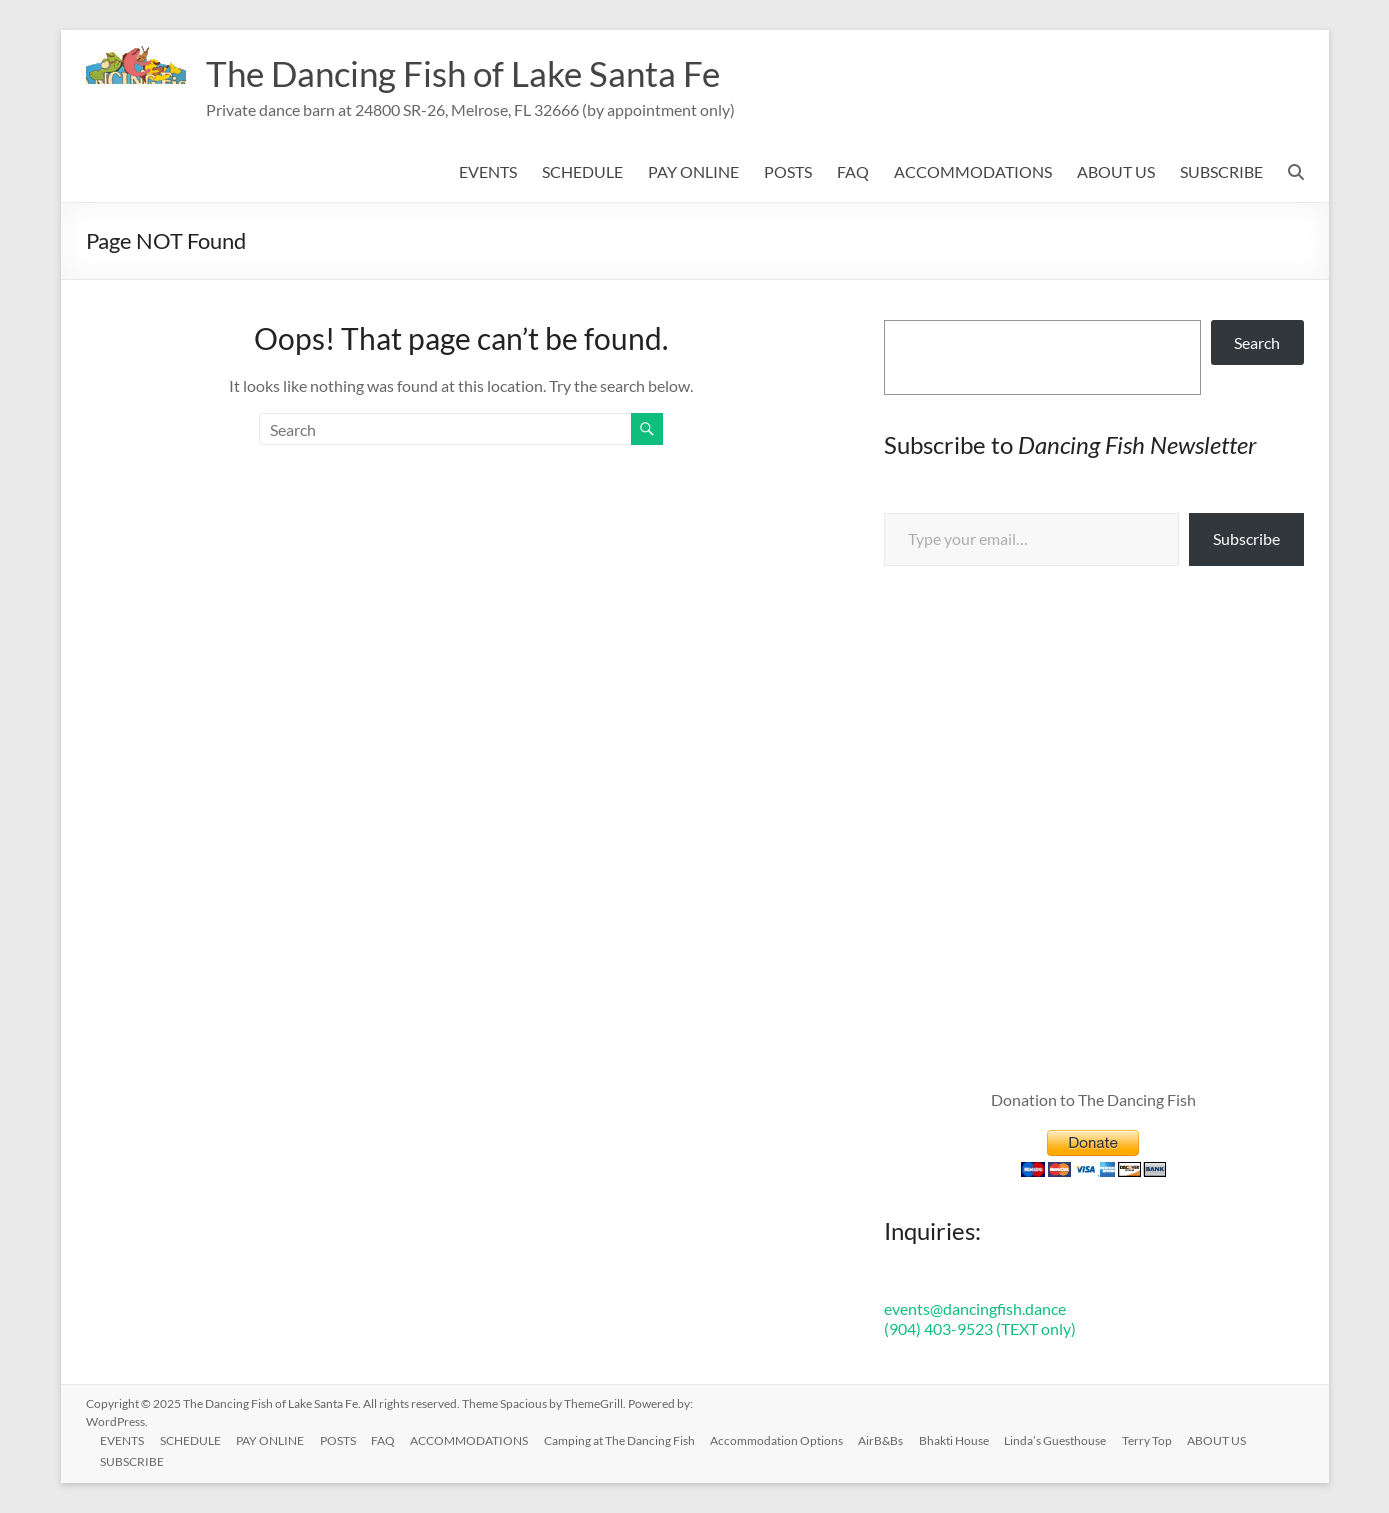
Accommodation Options (782, 1439)
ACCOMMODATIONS (973, 171)
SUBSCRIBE (1221, 171)
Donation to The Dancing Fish (1093, 1099)
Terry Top (1155, 1439)
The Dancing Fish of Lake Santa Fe (470, 73)
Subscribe (1246, 538)
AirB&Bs (887, 1439)
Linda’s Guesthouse (1063, 1439)
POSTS (788, 171)
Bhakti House (961, 1439)
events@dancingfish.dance (975, 1308)
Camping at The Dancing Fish (624, 1439)
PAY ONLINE (693, 171)
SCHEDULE (582, 171)
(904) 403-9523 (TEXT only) (980, 1328)
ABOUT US (1116, 171)
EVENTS (488, 171)
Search (1257, 342)
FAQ (853, 171)
